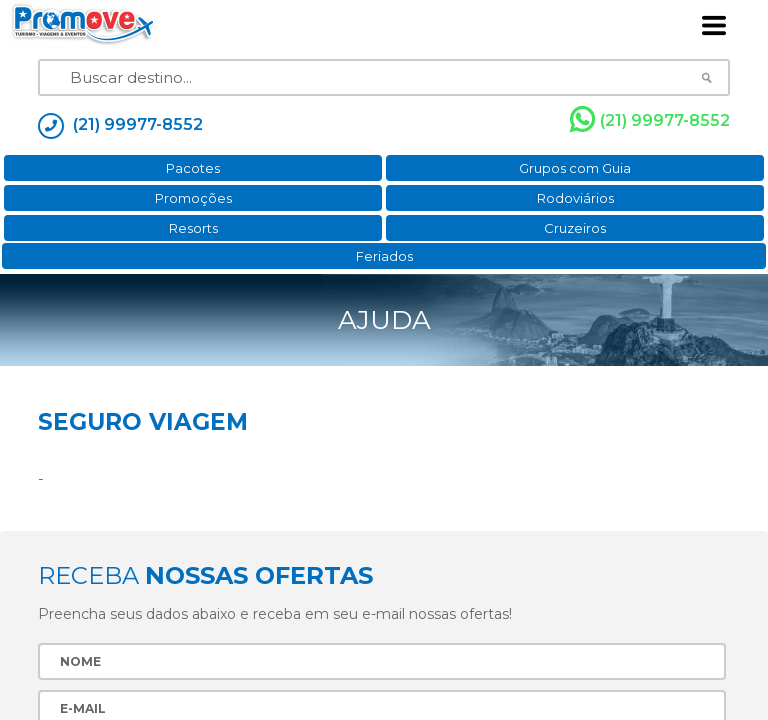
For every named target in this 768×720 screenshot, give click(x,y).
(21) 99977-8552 (650, 120)
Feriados (384, 256)
